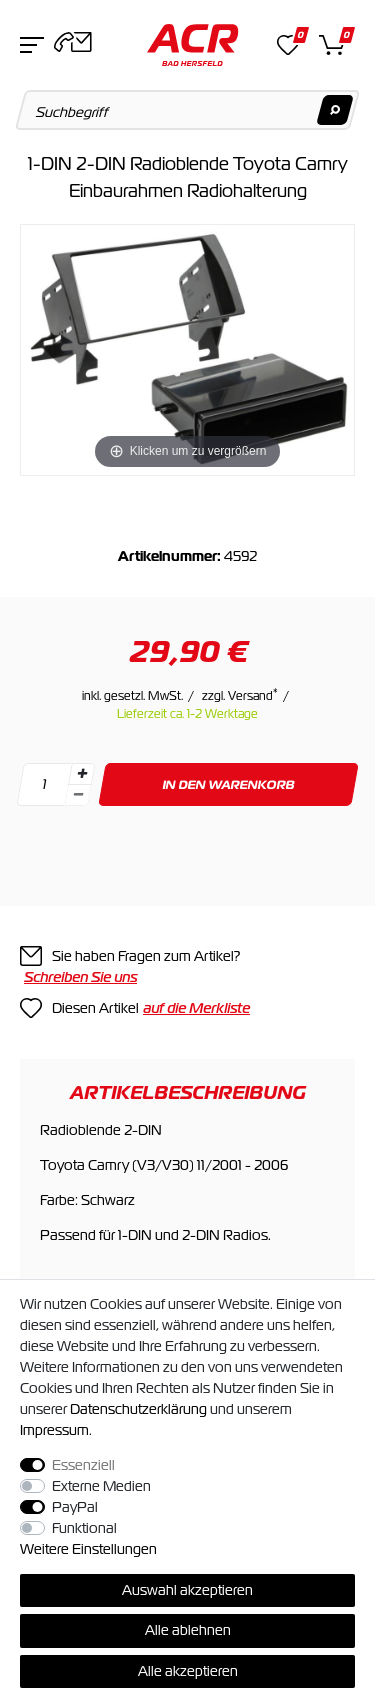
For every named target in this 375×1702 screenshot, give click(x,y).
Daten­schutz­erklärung (138, 1409)
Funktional (84, 1528)
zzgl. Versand (240, 696)
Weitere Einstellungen (88, 1549)
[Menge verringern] (78, 795)
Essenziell (83, 1465)
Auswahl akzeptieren (187, 1590)
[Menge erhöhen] (82, 774)
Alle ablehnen (188, 1630)
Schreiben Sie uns (80, 977)
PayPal (75, 1507)
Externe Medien (101, 1486)
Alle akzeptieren (188, 1671)
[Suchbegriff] (188, 110)
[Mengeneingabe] (44, 784)
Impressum (54, 1430)
